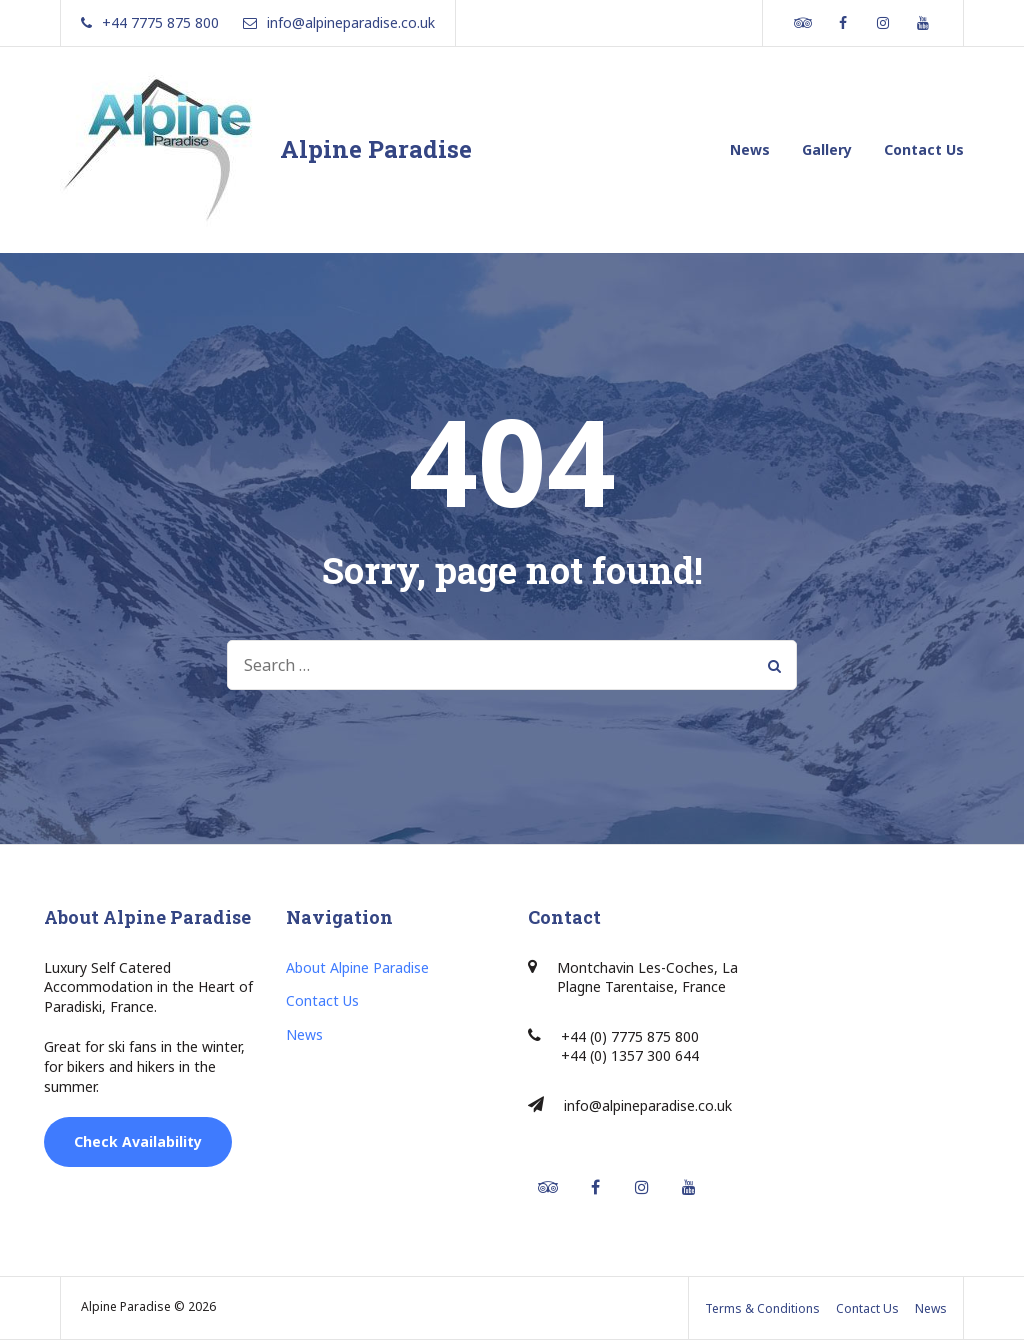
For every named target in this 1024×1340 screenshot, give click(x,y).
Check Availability (138, 1141)
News (750, 149)
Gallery (827, 149)
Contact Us (924, 149)
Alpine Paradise (376, 149)
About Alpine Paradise (357, 967)
